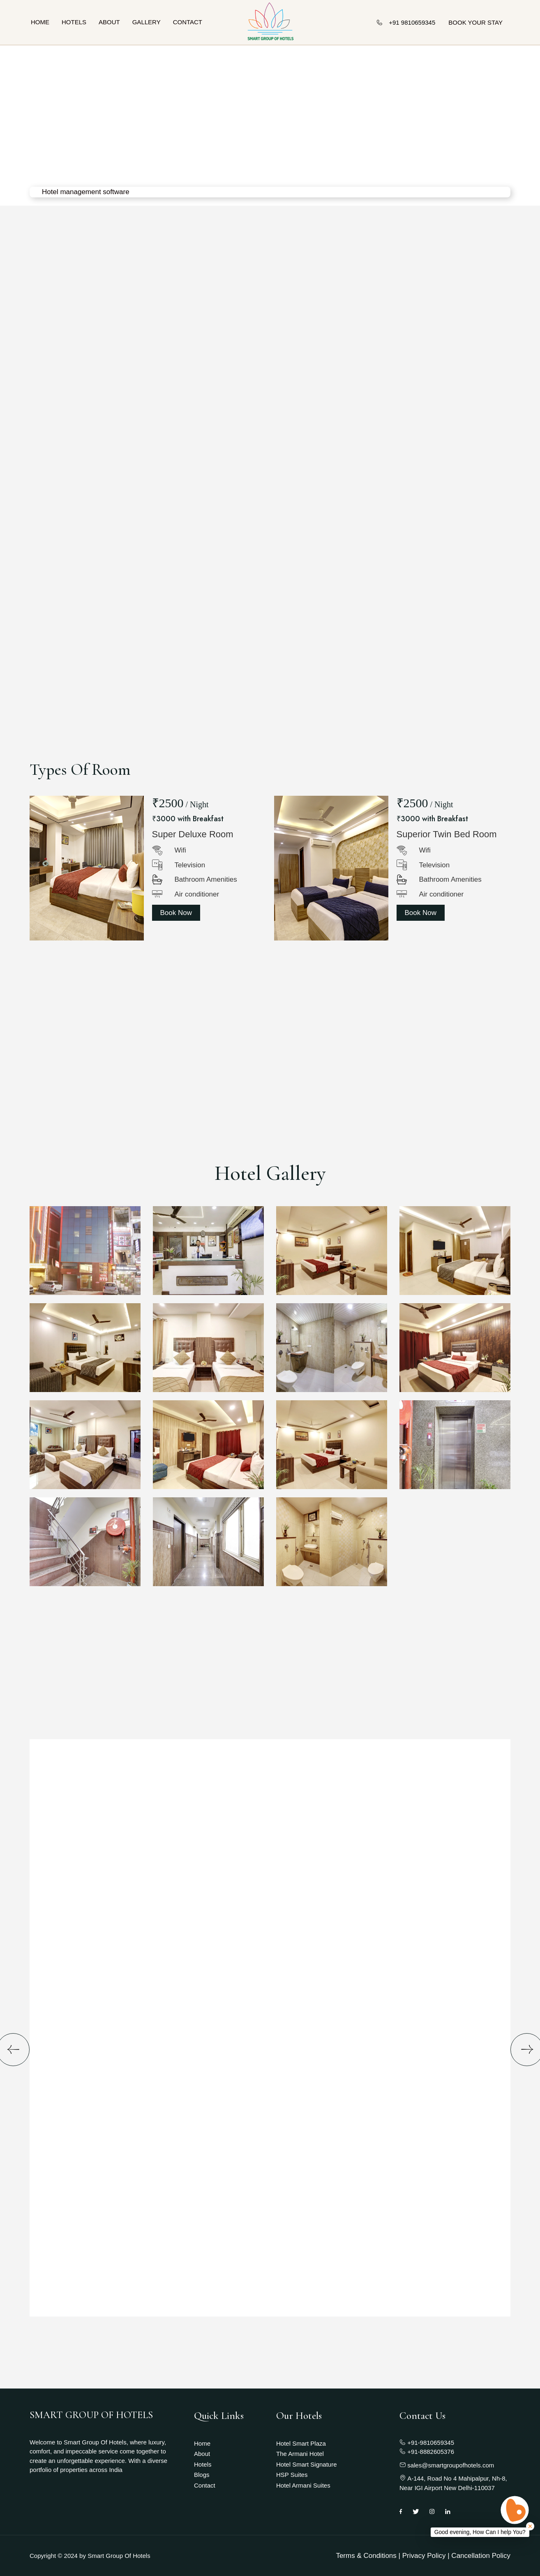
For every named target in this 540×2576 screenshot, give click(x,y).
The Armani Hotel (300, 2453)
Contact (187, 22)
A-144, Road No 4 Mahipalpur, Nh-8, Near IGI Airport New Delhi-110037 (453, 2483)
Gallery (146, 22)
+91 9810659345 (405, 22)
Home (40, 22)
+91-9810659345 (426, 2442)
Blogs (202, 2474)
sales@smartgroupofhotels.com (446, 2465)
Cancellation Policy (480, 2556)
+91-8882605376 (426, 2451)
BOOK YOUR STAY (475, 22)
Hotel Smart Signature (306, 2464)
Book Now (176, 913)
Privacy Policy (424, 2556)
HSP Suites (291, 2474)
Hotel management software (85, 192)
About (109, 22)
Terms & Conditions (366, 2556)
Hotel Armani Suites (303, 2485)
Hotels (74, 22)
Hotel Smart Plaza (301, 2443)
